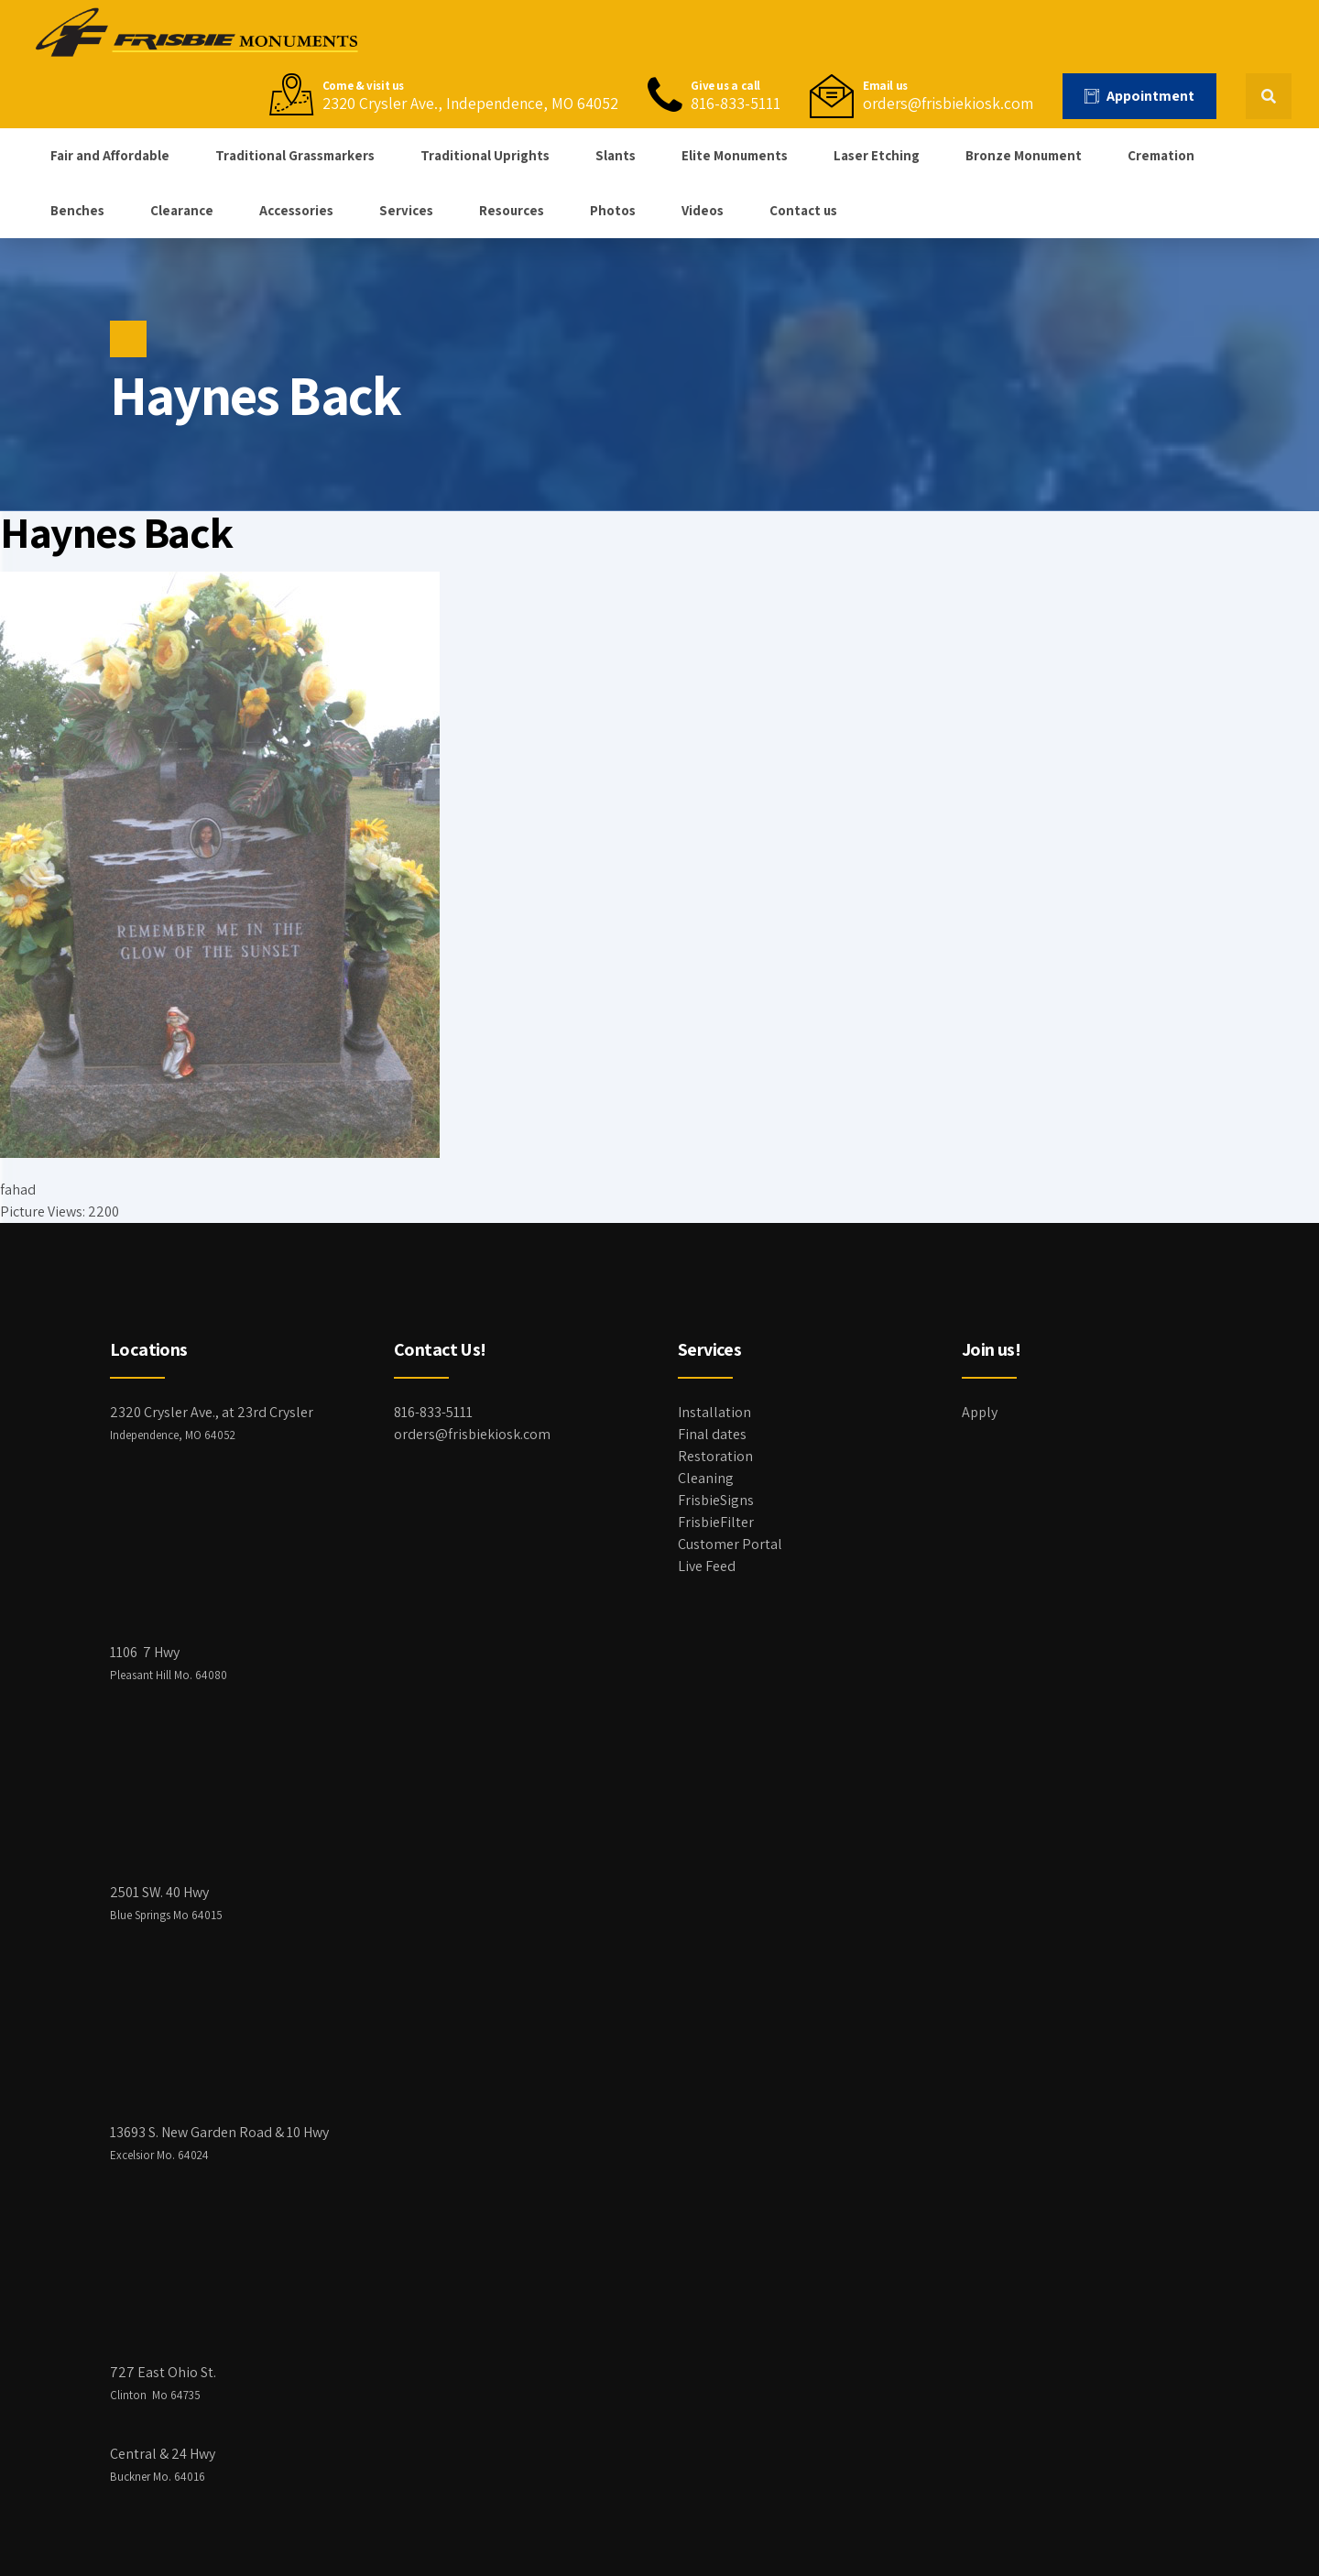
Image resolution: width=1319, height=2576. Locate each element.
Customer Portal (730, 1544)
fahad (18, 1189)
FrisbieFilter (716, 1522)
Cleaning (706, 1478)
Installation (714, 1412)
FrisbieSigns (716, 1500)
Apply (979, 1412)
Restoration (715, 1456)
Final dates (712, 1434)
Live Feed (707, 1566)
